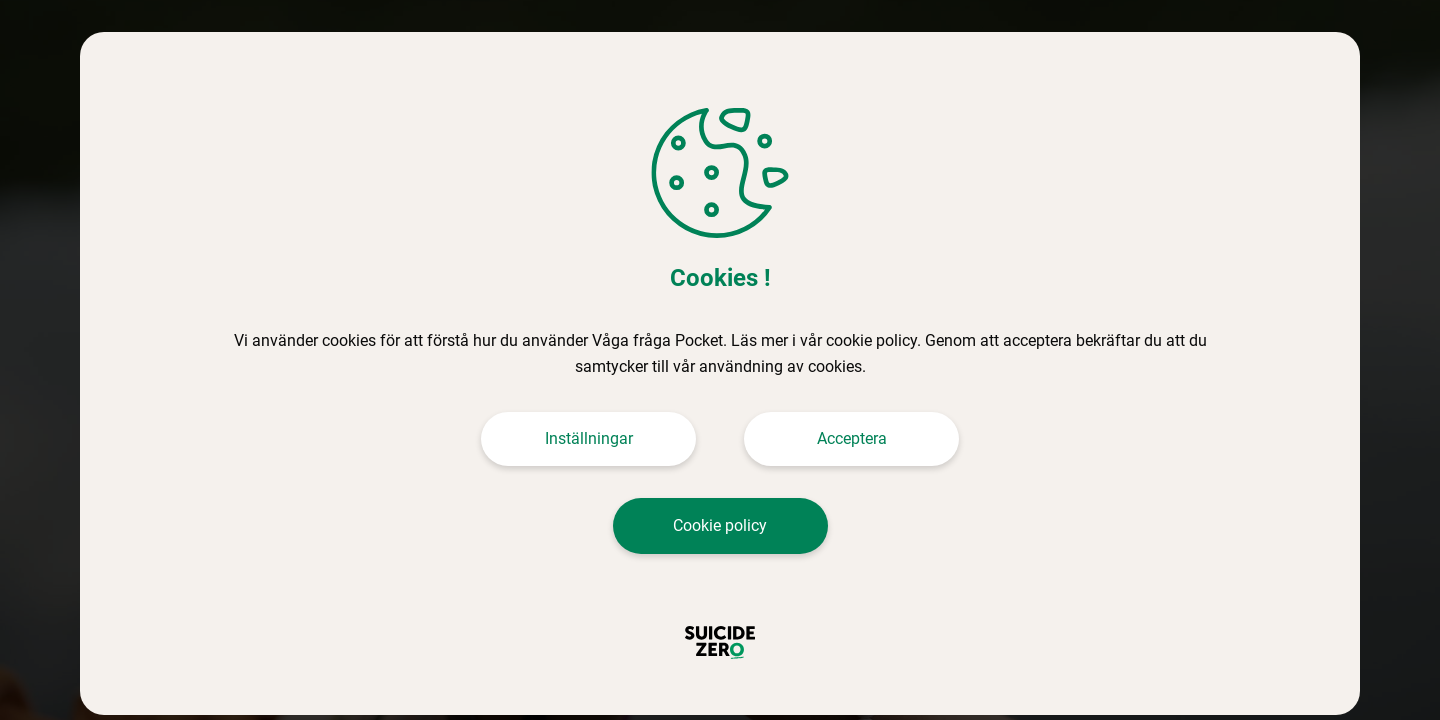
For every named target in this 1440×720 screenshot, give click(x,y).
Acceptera (852, 438)
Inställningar (589, 438)
